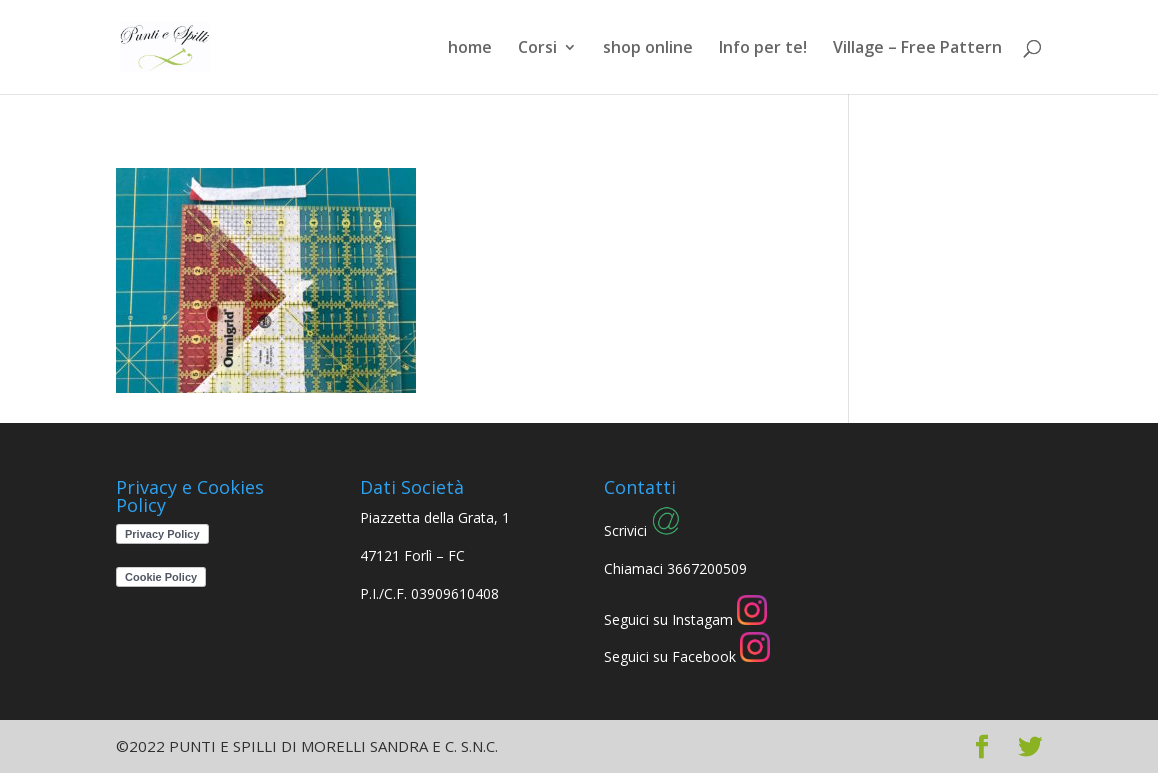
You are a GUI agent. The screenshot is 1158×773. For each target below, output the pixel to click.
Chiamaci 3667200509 (675, 568)
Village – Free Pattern (917, 49)
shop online (648, 49)
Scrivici (642, 530)
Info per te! (763, 49)
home (470, 49)
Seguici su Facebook (687, 656)
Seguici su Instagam (685, 619)
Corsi (537, 49)
